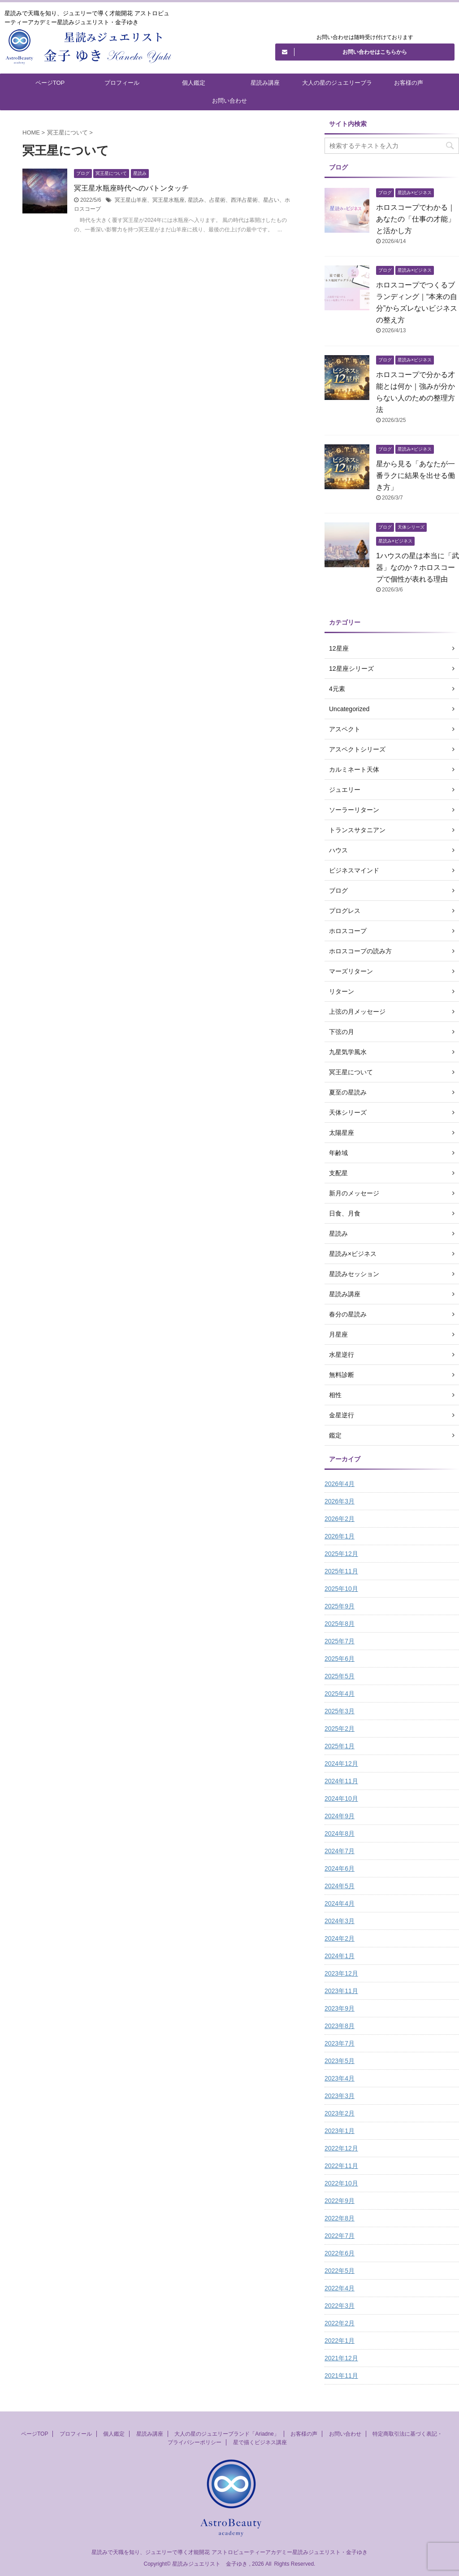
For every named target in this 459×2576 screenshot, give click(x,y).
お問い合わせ (229, 100)
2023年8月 (340, 2025)
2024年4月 (340, 1903)
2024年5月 (340, 1886)
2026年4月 (340, 1483)
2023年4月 (340, 2078)
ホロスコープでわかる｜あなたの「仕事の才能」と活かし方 (415, 219)
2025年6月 (340, 1658)
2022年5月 (340, 2270)
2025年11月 (341, 1571)
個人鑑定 (193, 82)
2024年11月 (341, 1781)
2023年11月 (341, 1990)
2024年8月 (340, 1833)
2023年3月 (340, 2095)
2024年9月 (340, 1816)
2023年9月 (340, 2008)
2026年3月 (340, 1501)
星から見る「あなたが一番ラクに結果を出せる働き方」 (415, 475)
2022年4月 (340, 2288)
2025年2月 (340, 1728)
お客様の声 (408, 82)
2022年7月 (340, 2235)
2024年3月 (340, 1920)
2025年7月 (340, 1641)
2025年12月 (341, 1553)
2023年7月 (340, 2043)
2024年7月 (340, 1851)
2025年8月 (340, 1623)
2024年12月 (341, 1763)
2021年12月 (341, 2358)
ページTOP (50, 82)
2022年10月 (341, 2183)
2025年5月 (340, 1676)
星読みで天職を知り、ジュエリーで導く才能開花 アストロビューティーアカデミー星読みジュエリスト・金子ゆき (229, 2552)
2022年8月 (340, 2218)
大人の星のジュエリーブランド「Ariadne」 (337, 85)
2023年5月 (340, 2060)
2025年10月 (341, 1588)
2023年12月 (341, 1973)
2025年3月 (340, 1711)
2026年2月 (340, 1518)
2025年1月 (340, 1746)
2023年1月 (340, 2130)
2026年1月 (340, 1536)
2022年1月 (340, 2340)
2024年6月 (340, 1868)
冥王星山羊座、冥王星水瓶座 (150, 200)
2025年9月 (340, 1606)
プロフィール (121, 82)
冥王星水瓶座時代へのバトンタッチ (131, 188)
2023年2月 (340, 2113)
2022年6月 (340, 2253)
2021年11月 (341, 2375)
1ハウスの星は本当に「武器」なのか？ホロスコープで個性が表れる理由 (417, 567)
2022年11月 (341, 2165)
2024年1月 (340, 1955)
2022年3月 (340, 2305)
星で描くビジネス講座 (260, 2442)
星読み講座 (265, 82)
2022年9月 (340, 2200)
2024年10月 (341, 1798)
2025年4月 (340, 1693)
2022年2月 (340, 2323)
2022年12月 (341, 2148)
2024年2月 (340, 1938)
